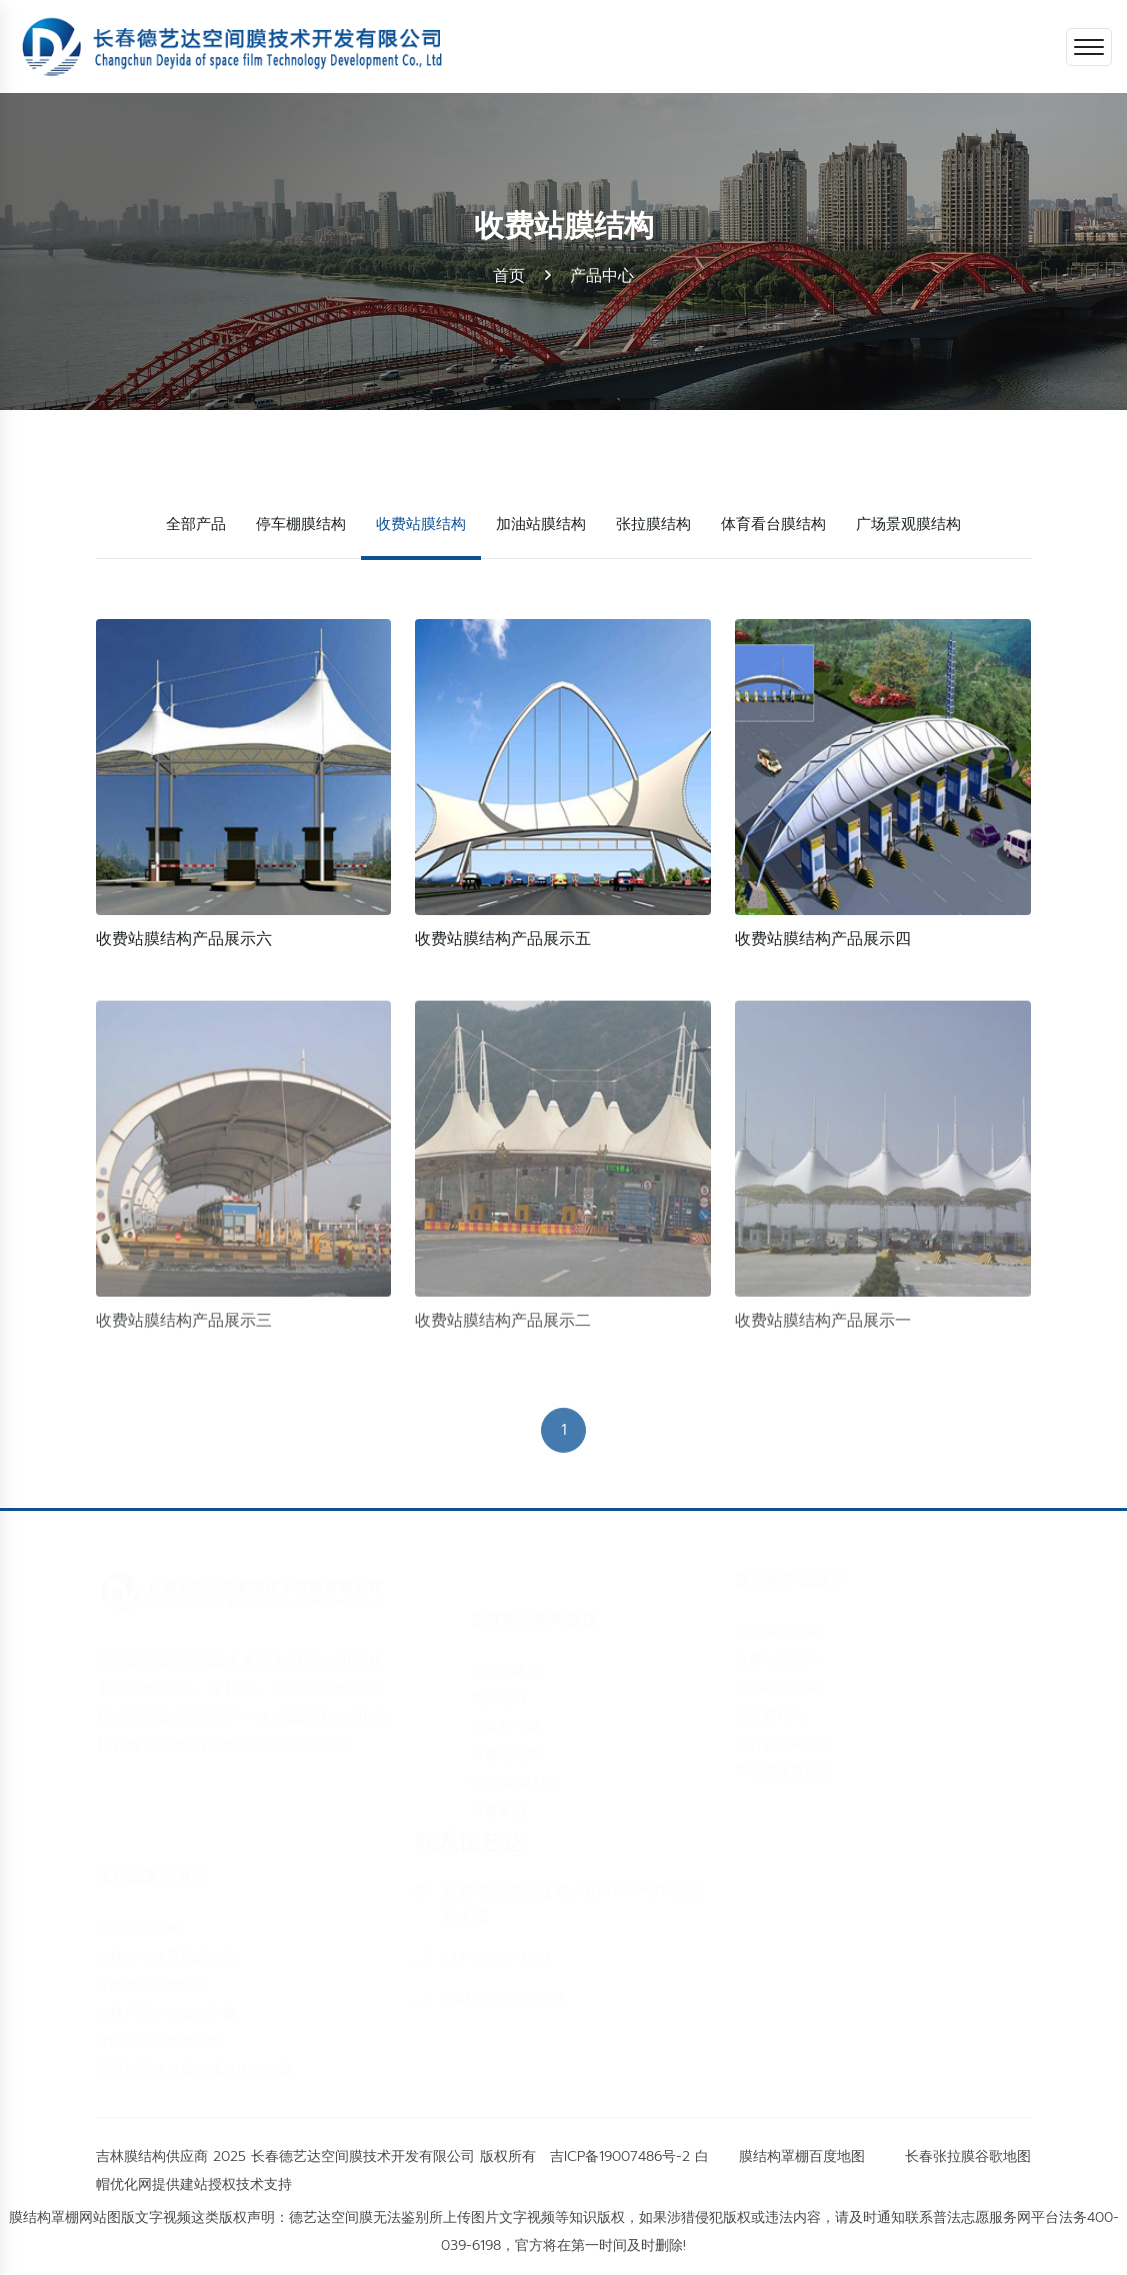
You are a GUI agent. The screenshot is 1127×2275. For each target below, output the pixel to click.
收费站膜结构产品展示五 (503, 940)
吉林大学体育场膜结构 (166, 1948)
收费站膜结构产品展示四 (823, 940)
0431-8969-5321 (502, 2008)
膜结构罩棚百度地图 (802, 2156)
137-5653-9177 (496, 1967)
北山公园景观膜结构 (159, 2032)
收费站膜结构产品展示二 (503, 1327)
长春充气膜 (505, 1718)
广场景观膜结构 (908, 523)
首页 (509, 276)
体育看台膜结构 (773, 523)
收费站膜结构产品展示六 (184, 940)
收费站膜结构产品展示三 (184, 1327)
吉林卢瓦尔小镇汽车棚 (166, 2004)
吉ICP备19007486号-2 (620, 2156)
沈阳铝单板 (505, 1662)
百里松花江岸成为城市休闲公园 (194, 2060)
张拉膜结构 (653, 523)
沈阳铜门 (498, 1690)
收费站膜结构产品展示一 (823, 1327)
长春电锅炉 (505, 1746)
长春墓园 (498, 1802)
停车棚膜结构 (301, 523)
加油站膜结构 (541, 523)
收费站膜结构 (421, 523)
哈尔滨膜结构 (512, 1774)
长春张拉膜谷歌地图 (968, 2156)
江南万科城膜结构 (152, 1976)
